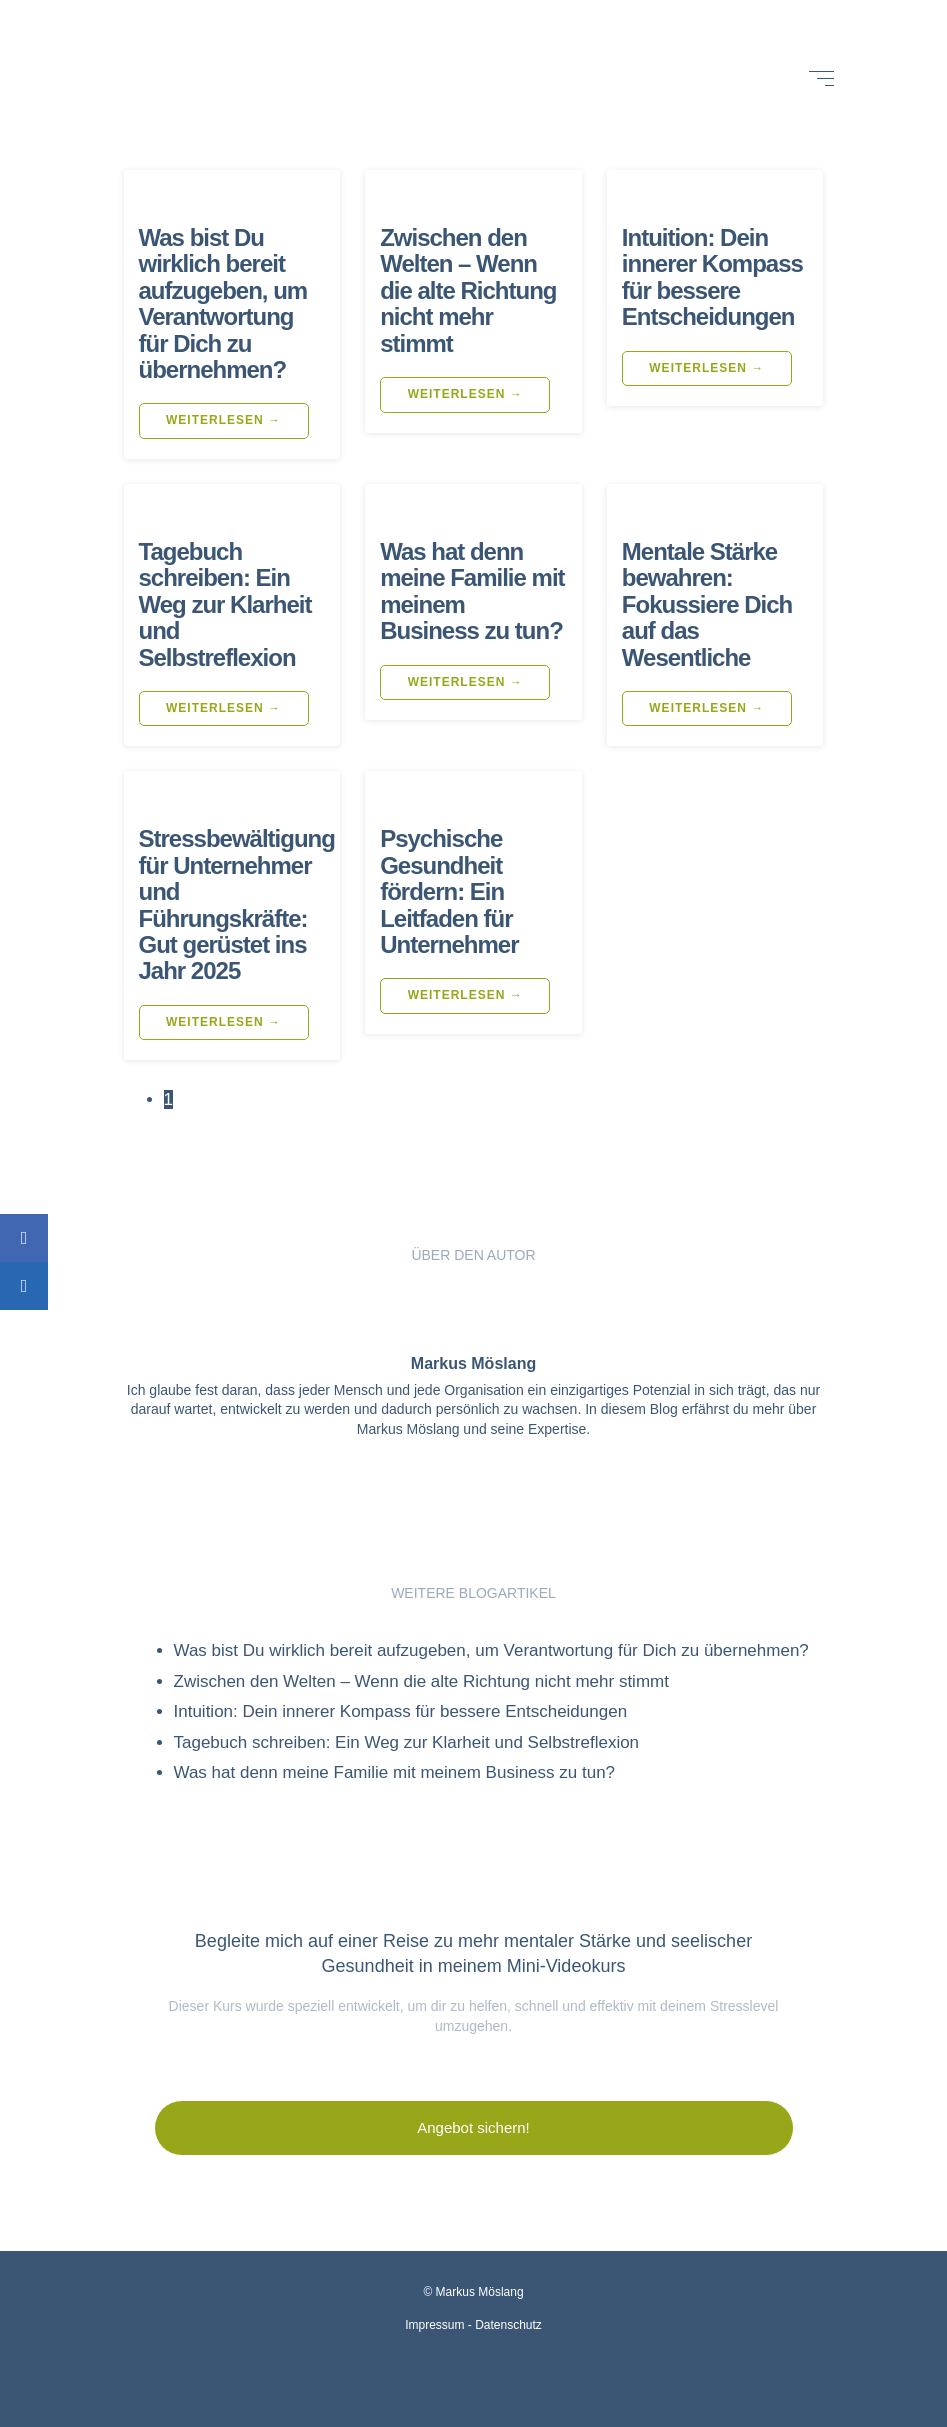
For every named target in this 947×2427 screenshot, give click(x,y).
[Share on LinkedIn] (24, 1286)
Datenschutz (508, 2325)
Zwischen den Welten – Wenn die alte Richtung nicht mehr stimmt (468, 290)
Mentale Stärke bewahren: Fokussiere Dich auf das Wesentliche (707, 604)
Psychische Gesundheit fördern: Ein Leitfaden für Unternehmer (449, 891)
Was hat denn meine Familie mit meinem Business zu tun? (472, 591)
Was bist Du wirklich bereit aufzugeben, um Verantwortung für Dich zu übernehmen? (223, 303)
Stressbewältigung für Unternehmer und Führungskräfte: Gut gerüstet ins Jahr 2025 (237, 904)
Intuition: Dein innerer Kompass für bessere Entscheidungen (712, 277)
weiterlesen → (223, 420)
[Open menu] (821, 78)
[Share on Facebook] (24, 1238)
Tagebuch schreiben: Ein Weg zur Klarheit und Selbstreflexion (225, 604)
